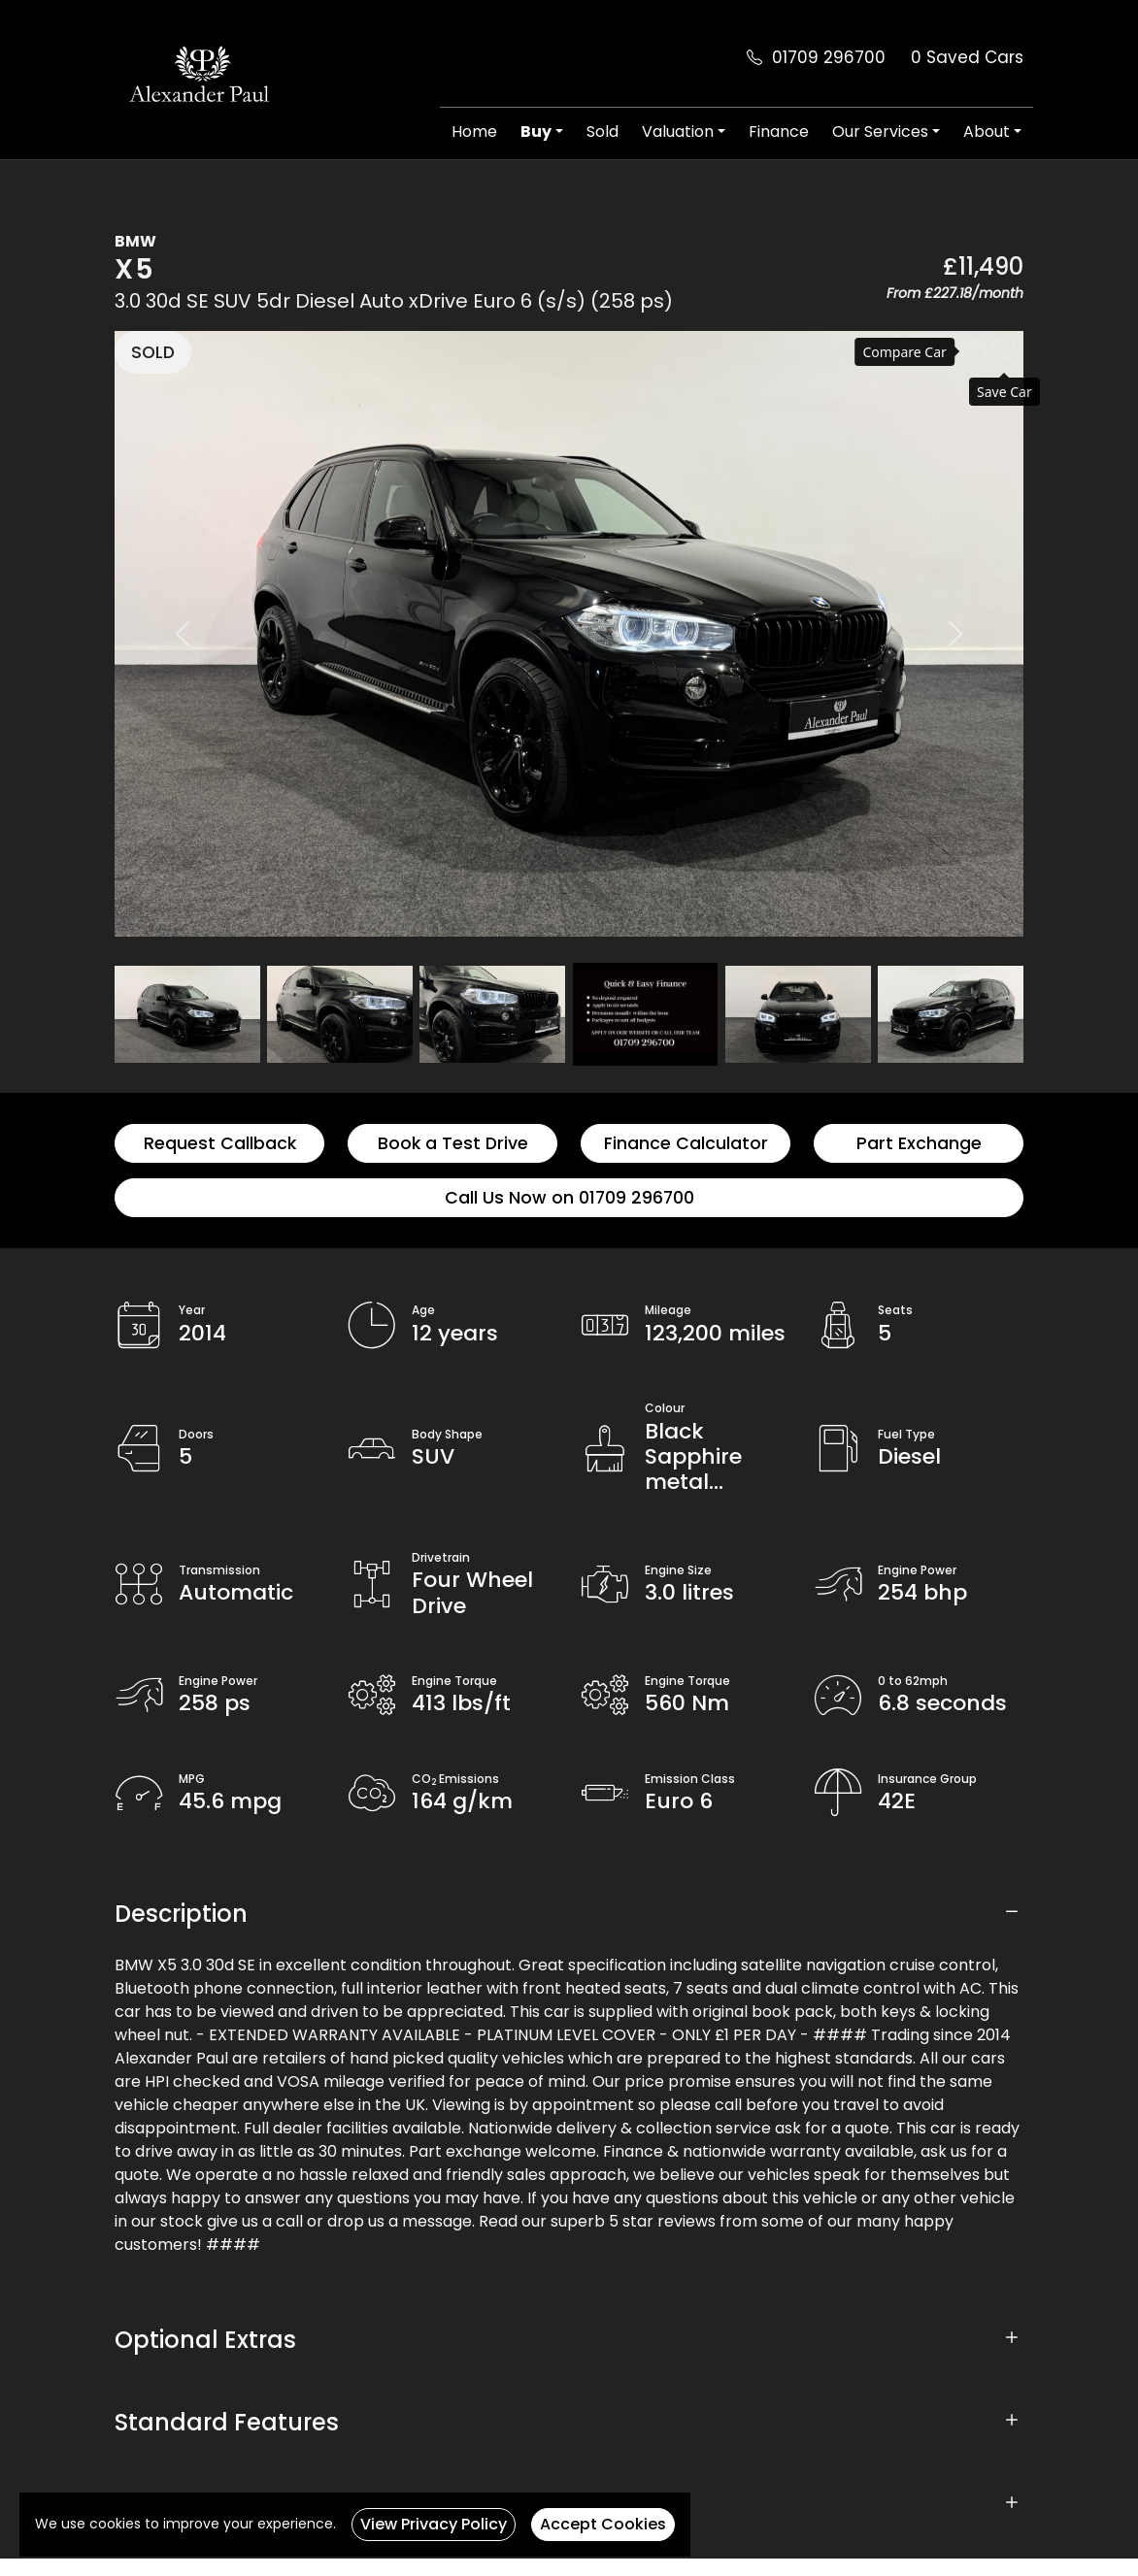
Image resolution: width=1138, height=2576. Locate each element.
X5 (135, 269)
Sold (602, 131)
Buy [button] (536, 131)
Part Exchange (919, 1143)
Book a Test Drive (453, 1143)
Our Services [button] (880, 131)
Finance (779, 131)
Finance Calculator (686, 1143)
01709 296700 (829, 57)
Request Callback (220, 1143)
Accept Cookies (603, 2524)
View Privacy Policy (433, 2524)
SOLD (153, 352)
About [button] (986, 131)
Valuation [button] (678, 131)
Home (474, 131)
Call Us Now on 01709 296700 (569, 1197)
